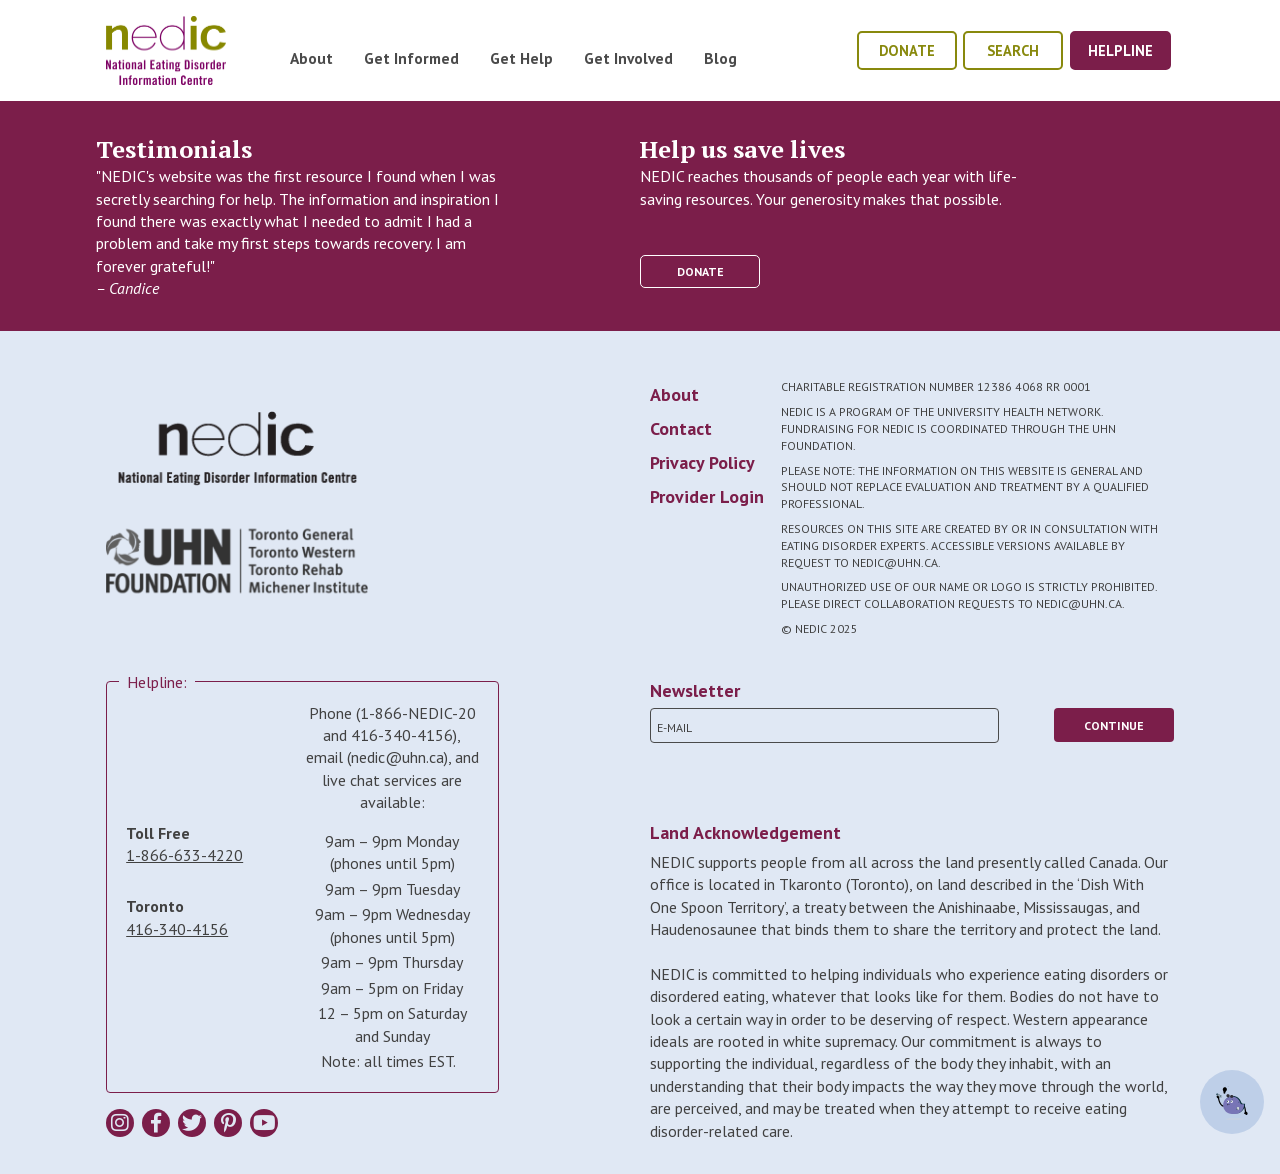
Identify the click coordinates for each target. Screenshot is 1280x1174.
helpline (1120, 50)
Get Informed (411, 58)
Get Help (521, 58)
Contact (681, 428)
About (311, 58)
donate (907, 50)
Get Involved (628, 58)
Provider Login (707, 496)
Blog (720, 58)
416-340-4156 (177, 929)
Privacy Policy (702, 462)
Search (1013, 50)
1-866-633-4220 (184, 855)
